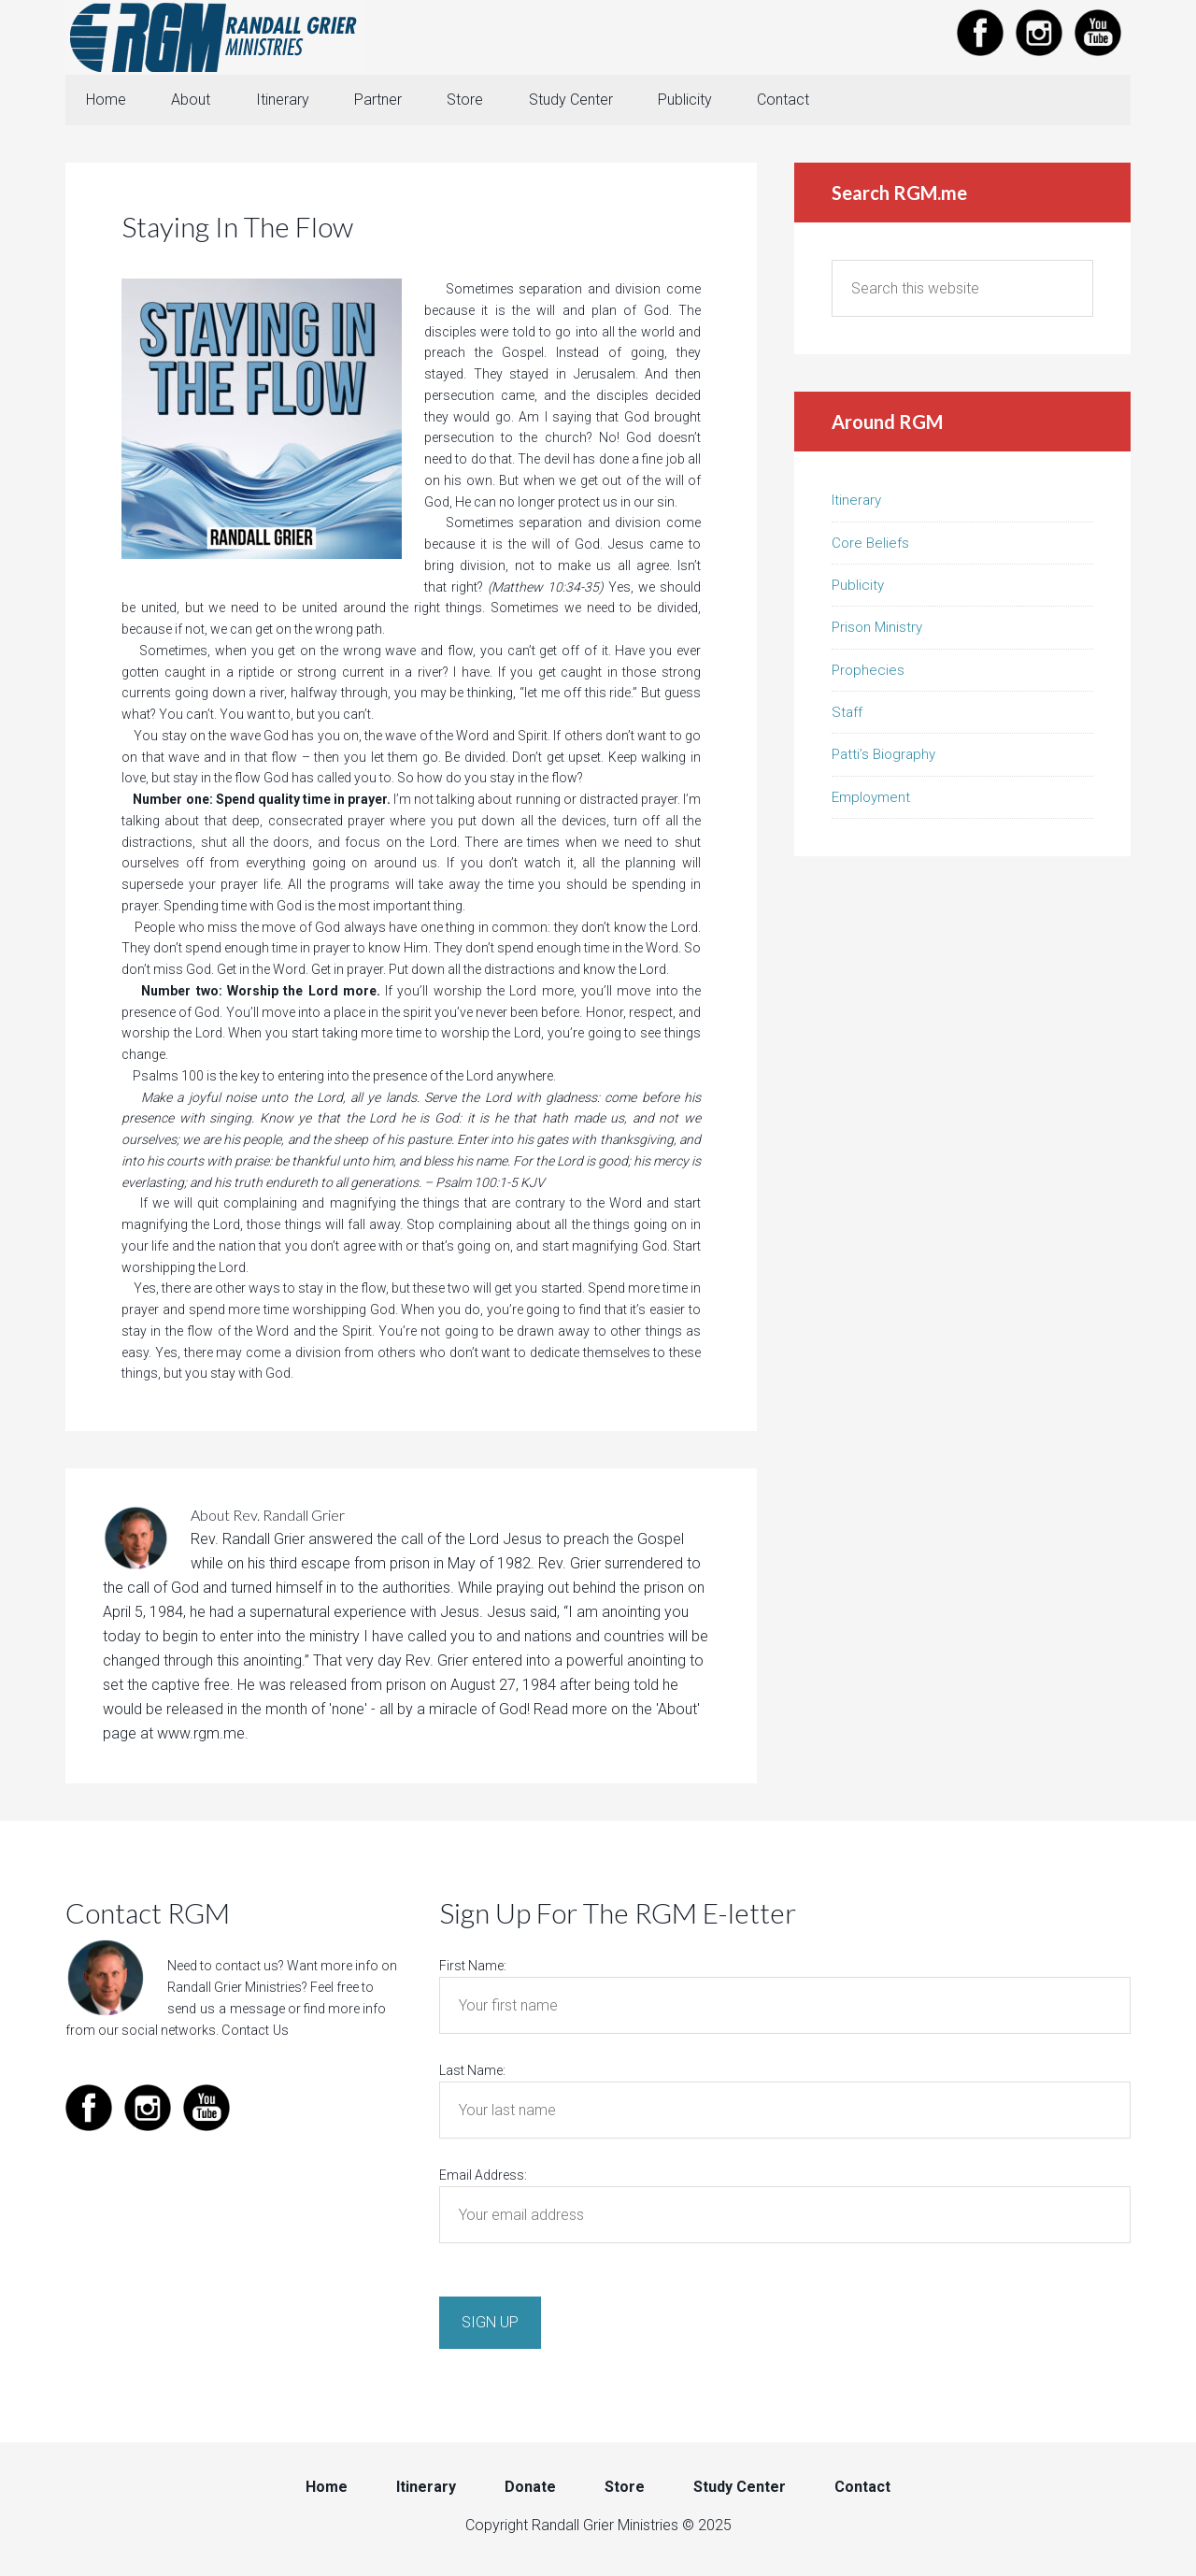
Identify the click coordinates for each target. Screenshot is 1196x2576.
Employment (871, 799)
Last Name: (472, 2072)
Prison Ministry (877, 629)
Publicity (858, 587)
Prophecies (868, 672)
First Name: (472, 1967)
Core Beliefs (870, 544)
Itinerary (856, 502)
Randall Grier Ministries (214, 37)
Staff (847, 714)
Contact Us (254, 2031)
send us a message (224, 2010)
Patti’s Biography (883, 756)
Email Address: (483, 2176)
